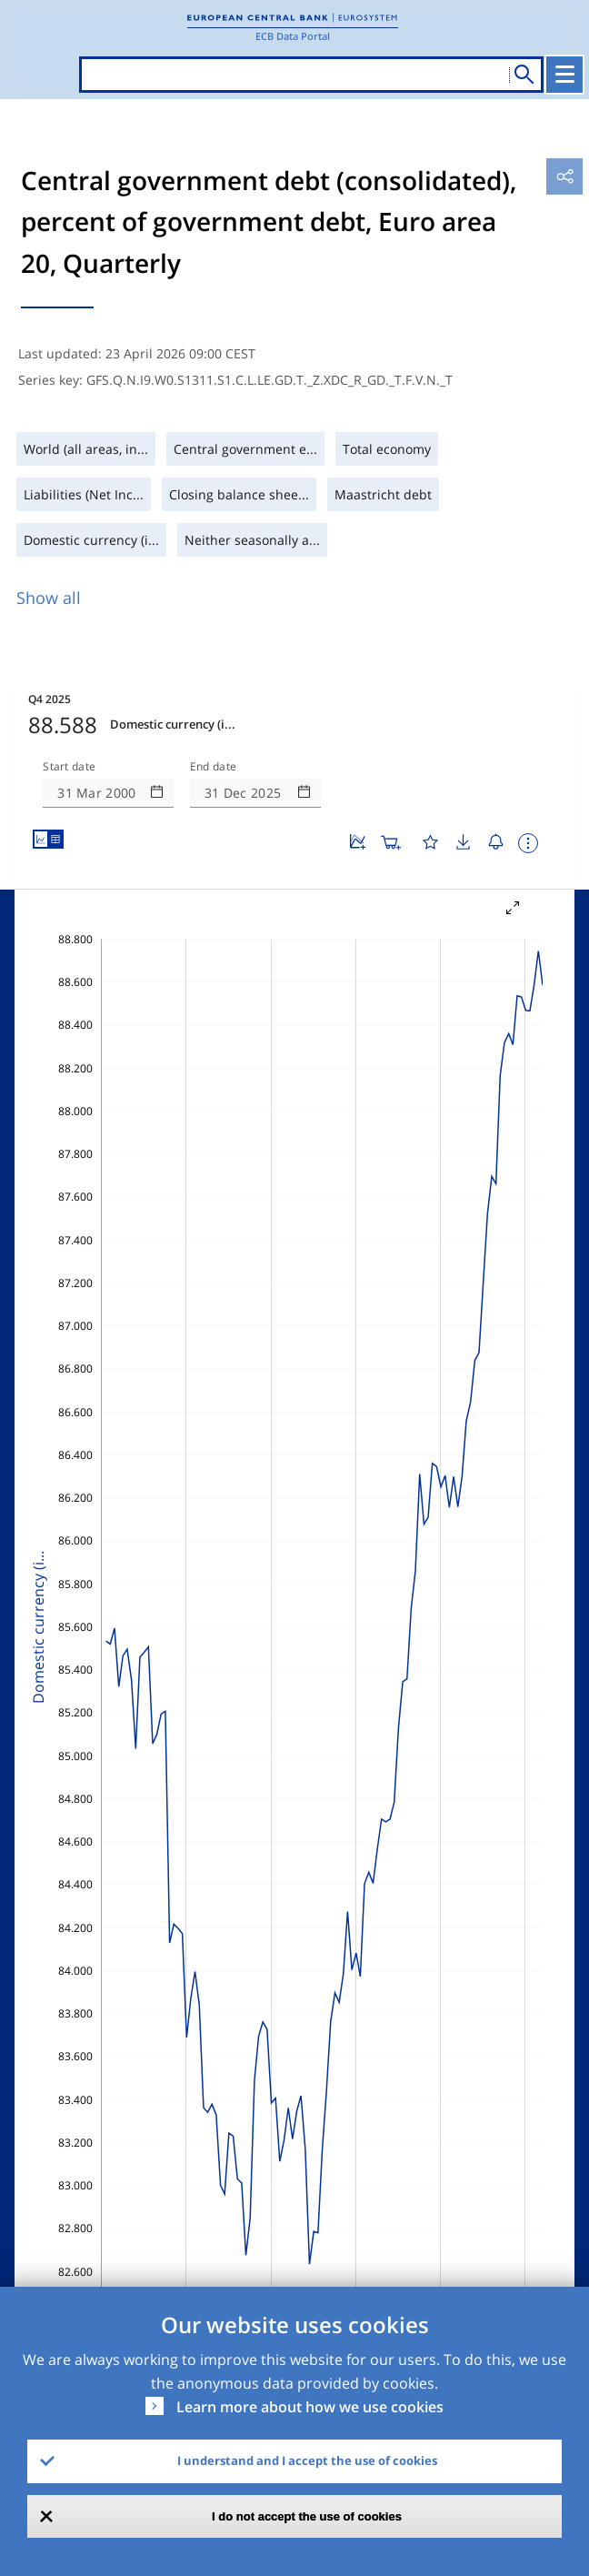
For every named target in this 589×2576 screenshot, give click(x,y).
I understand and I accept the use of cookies (307, 2460)
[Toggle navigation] (564, 74)
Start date (69, 767)
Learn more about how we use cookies (310, 2407)
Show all (48, 598)
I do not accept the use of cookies (307, 2516)
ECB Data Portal (292, 36)
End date (213, 767)
